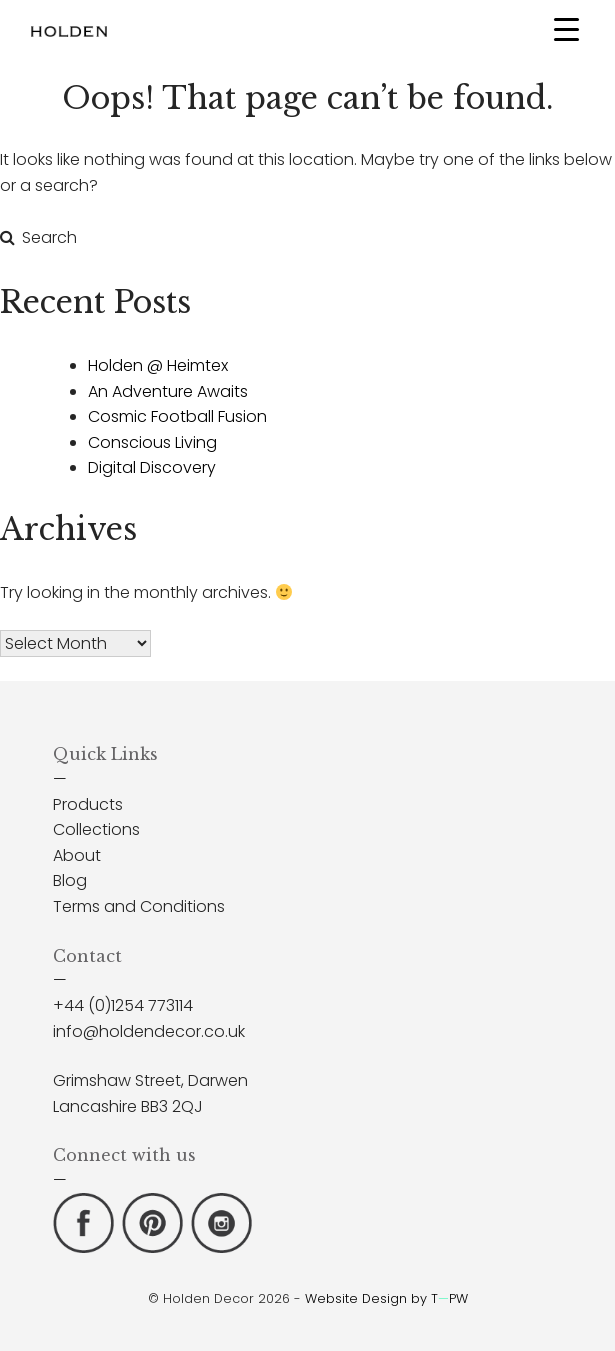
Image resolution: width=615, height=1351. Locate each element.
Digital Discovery (152, 467)
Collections (96, 829)
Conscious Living (152, 442)
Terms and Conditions (139, 906)
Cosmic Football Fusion (177, 416)
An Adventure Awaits (168, 391)
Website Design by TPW (386, 1298)
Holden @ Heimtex (158, 365)
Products (88, 804)
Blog (70, 880)
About (77, 855)
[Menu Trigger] (566, 28)
